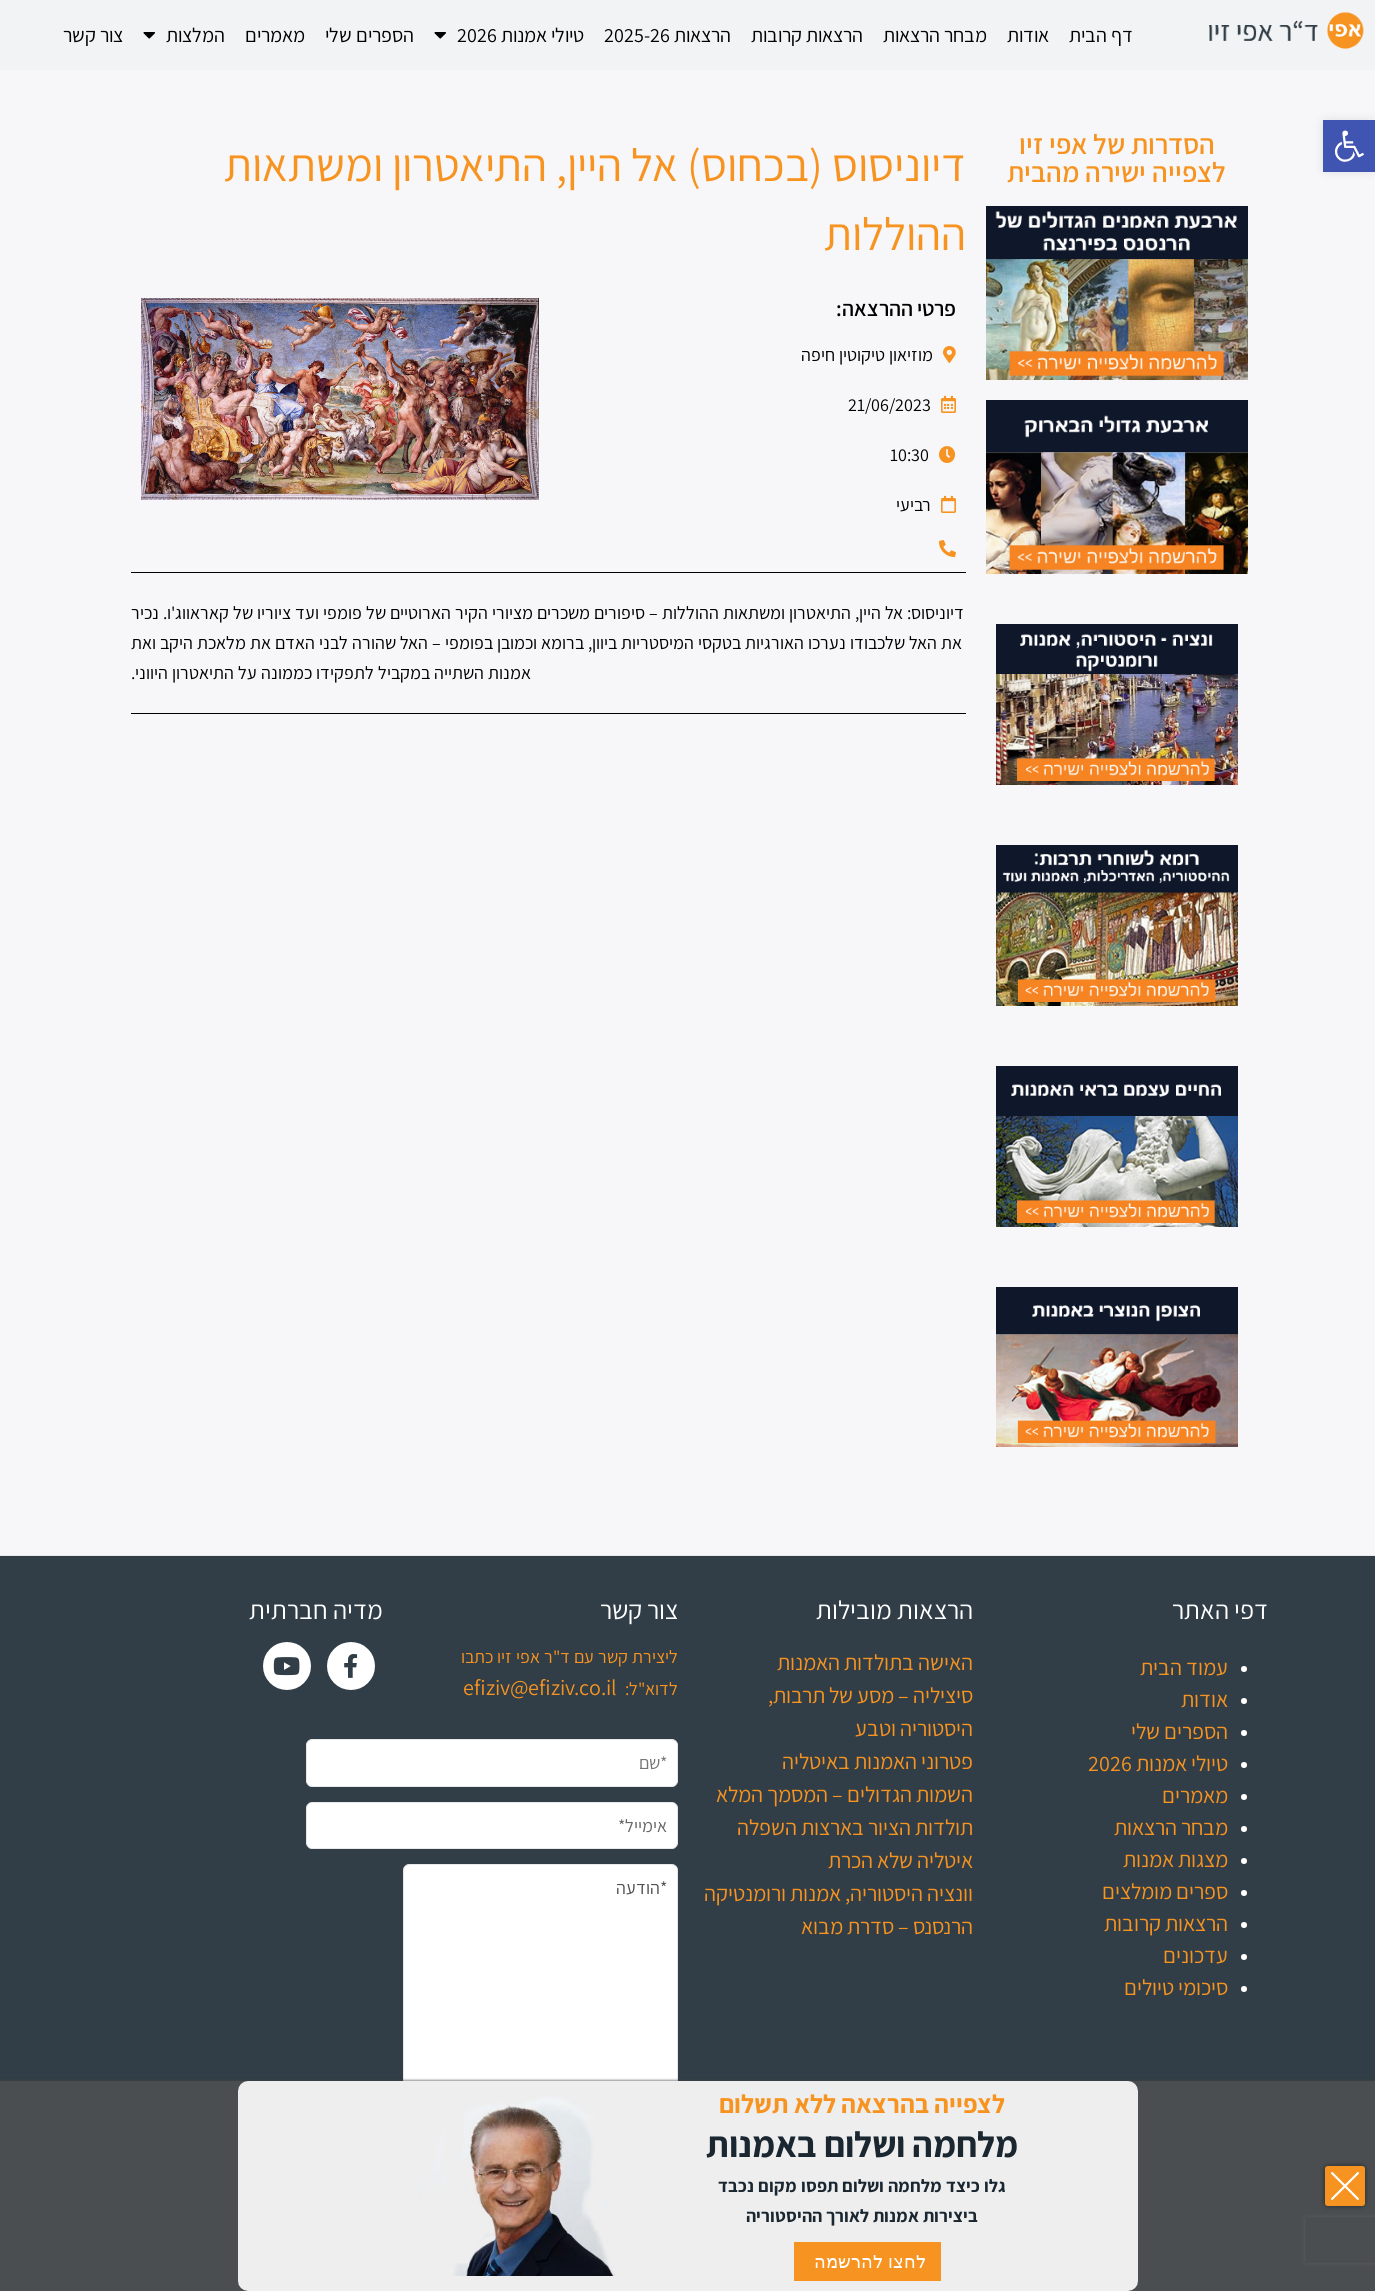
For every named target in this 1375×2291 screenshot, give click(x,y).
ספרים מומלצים (1165, 1891)
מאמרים (275, 35)
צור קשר (93, 35)
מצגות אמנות (1175, 1859)
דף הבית (1101, 35)
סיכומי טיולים (1176, 1987)
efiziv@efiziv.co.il (540, 1687)
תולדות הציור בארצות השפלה (855, 1827)
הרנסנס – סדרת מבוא (887, 1926)
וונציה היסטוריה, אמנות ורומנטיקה (838, 1893)
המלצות (184, 35)
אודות (1028, 35)
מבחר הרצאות (935, 35)
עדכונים (1195, 1955)
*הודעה (540, 2001)
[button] (1349, 146)
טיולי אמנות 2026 (509, 35)
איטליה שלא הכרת (900, 1860)
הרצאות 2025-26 (667, 35)
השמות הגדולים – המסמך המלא (844, 1794)
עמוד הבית (1184, 1667)
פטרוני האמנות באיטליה (877, 1761)
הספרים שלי (369, 35)
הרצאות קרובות (807, 35)
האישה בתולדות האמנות (875, 1662)
